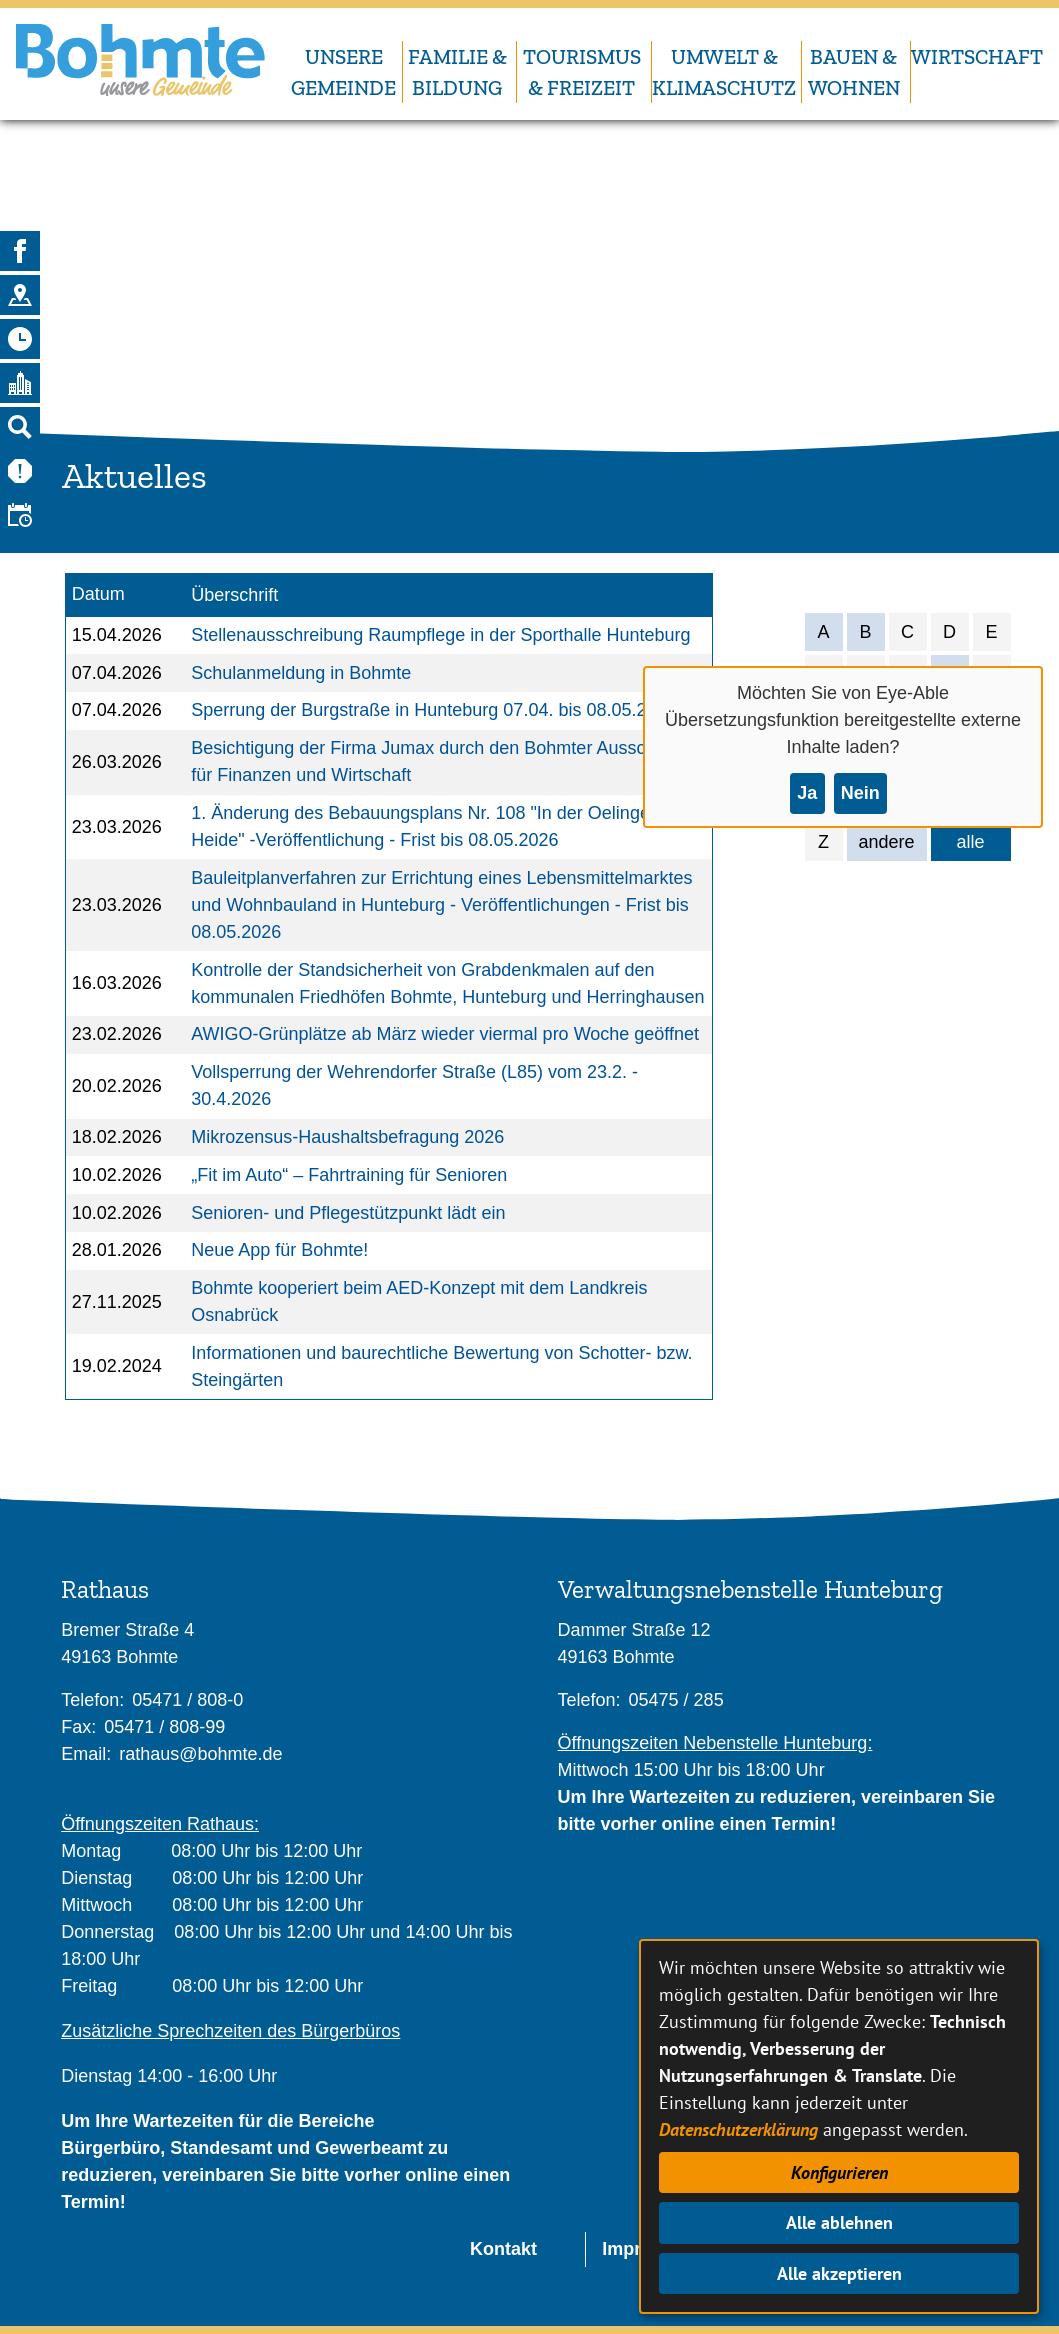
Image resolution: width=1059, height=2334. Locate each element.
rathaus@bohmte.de (200, 1754)
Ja (807, 793)
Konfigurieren (839, 2172)
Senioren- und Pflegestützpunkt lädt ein (348, 1213)
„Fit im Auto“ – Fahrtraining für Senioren (349, 1175)
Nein (860, 793)
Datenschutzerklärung (738, 2129)
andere (887, 842)
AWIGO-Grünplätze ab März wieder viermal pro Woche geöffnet (445, 1034)
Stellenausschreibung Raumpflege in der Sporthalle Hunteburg (440, 635)
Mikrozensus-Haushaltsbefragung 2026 (347, 1137)
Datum (98, 594)
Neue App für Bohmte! (279, 1250)
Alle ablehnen (839, 2222)
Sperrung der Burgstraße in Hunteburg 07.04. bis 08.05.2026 (433, 710)
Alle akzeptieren (839, 2273)
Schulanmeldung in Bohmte (301, 673)
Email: (86, 1754)
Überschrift (234, 595)
